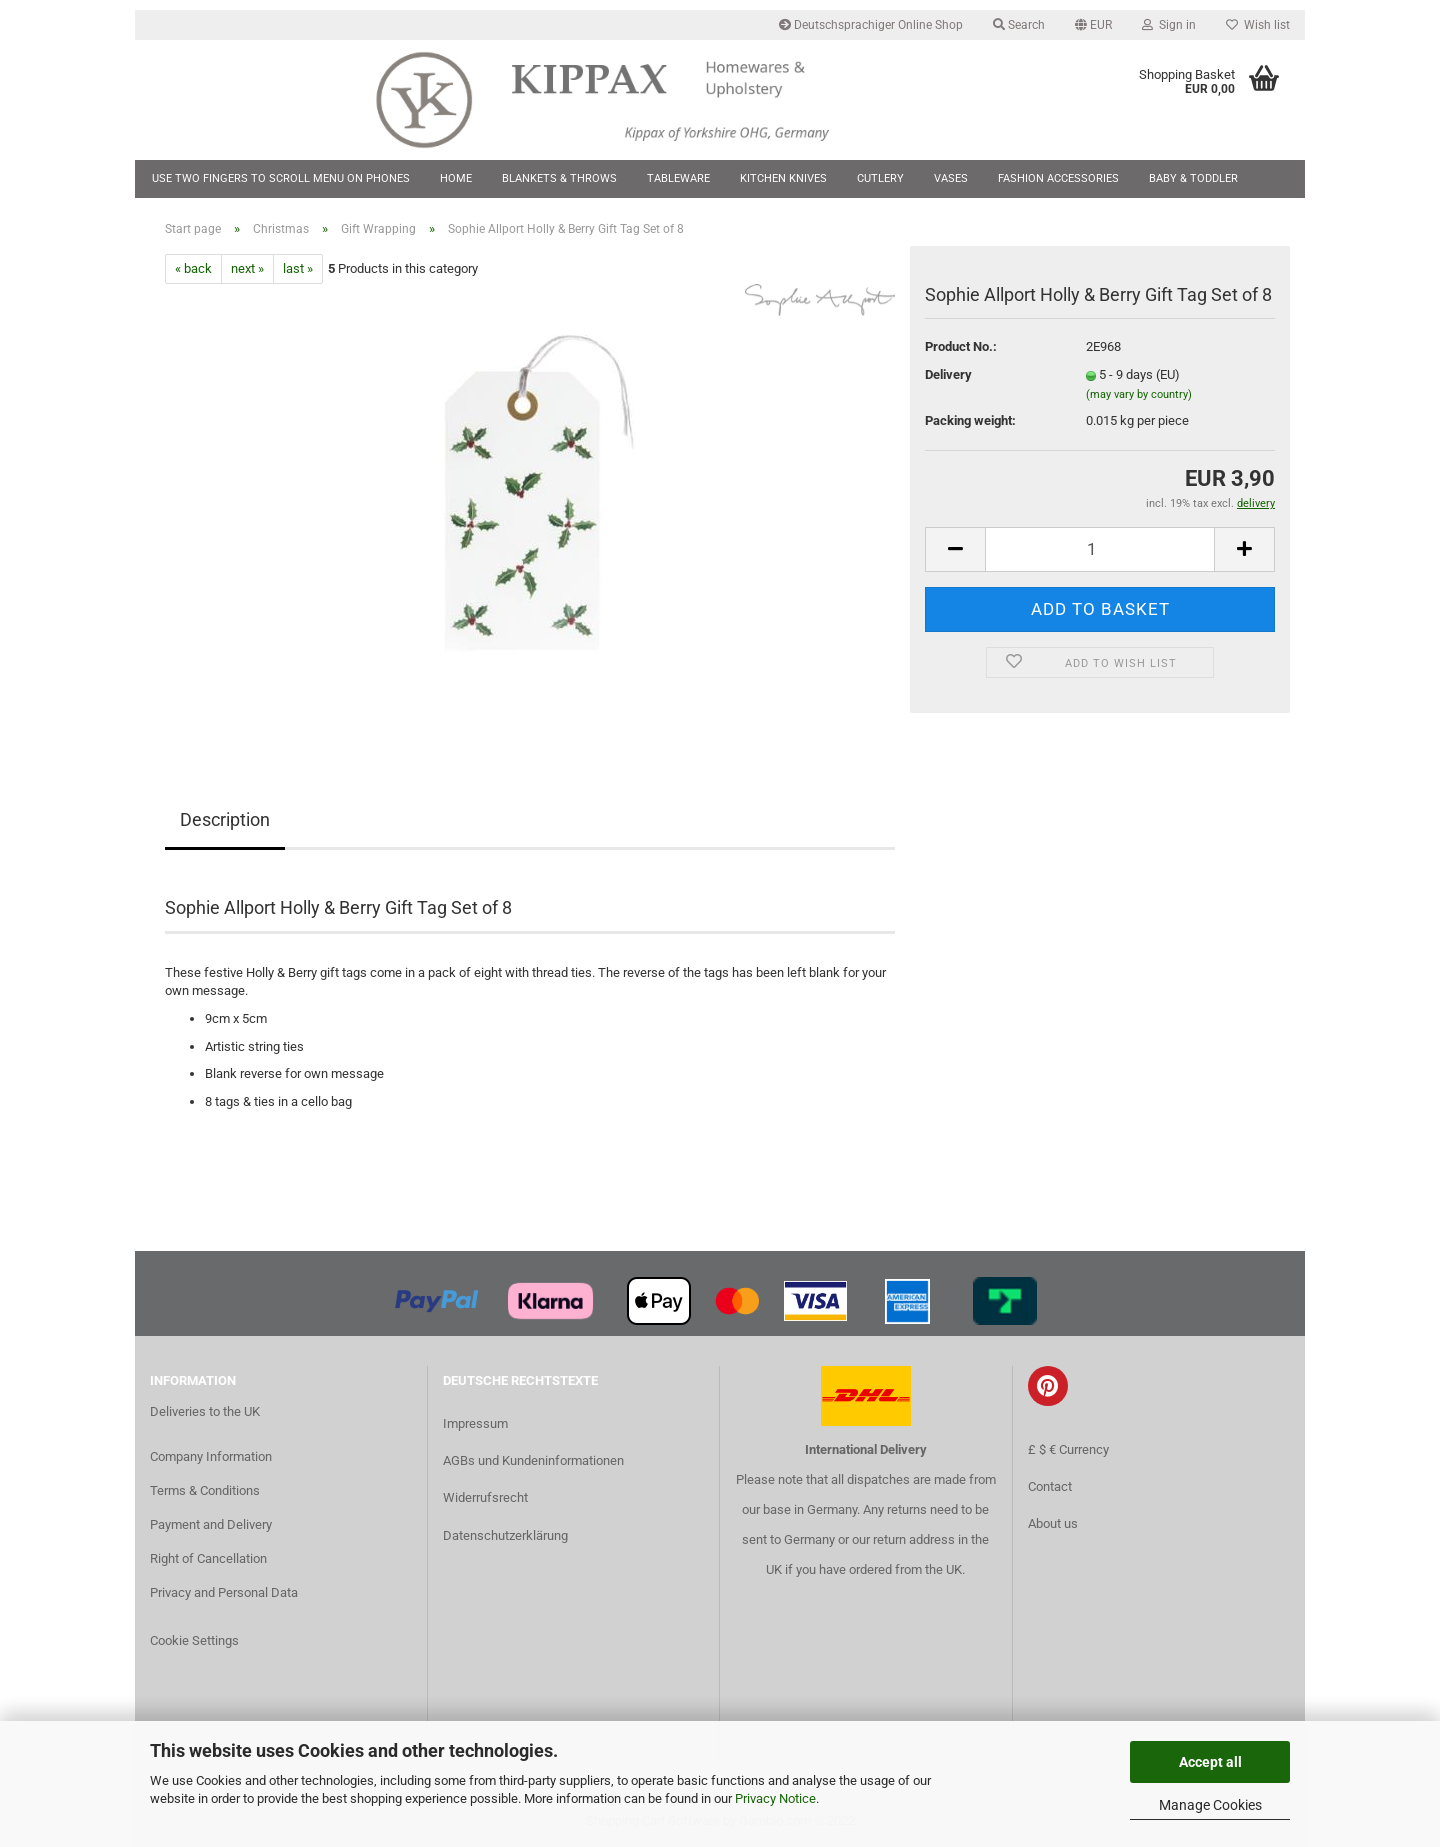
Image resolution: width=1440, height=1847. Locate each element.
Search (1019, 25)
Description (225, 819)
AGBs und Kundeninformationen (533, 1460)
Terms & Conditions (205, 1490)
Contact (1050, 1486)
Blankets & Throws (559, 178)
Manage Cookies (1210, 1805)
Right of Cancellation (208, 1558)
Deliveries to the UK (205, 1411)
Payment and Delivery (211, 1524)
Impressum (475, 1423)
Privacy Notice (775, 1798)
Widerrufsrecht (485, 1497)
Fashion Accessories (1058, 178)
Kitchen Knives (783, 178)
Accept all (1210, 1762)
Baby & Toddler (1193, 178)
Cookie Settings (194, 1640)
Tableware (678, 178)
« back (193, 268)
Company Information (211, 1456)
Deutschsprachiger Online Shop (871, 25)
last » (298, 268)
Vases (951, 178)
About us (1053, 1523)
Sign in (1169, 25)
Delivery (948, 374)
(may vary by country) (1139, 394)
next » (247, 268)
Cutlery (880, 178)
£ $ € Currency (1068, 1449)
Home (456, 178)
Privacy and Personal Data (224, 1592)
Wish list (1258, 25)
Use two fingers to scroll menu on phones (281, 178)
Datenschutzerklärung (505, 1535)
